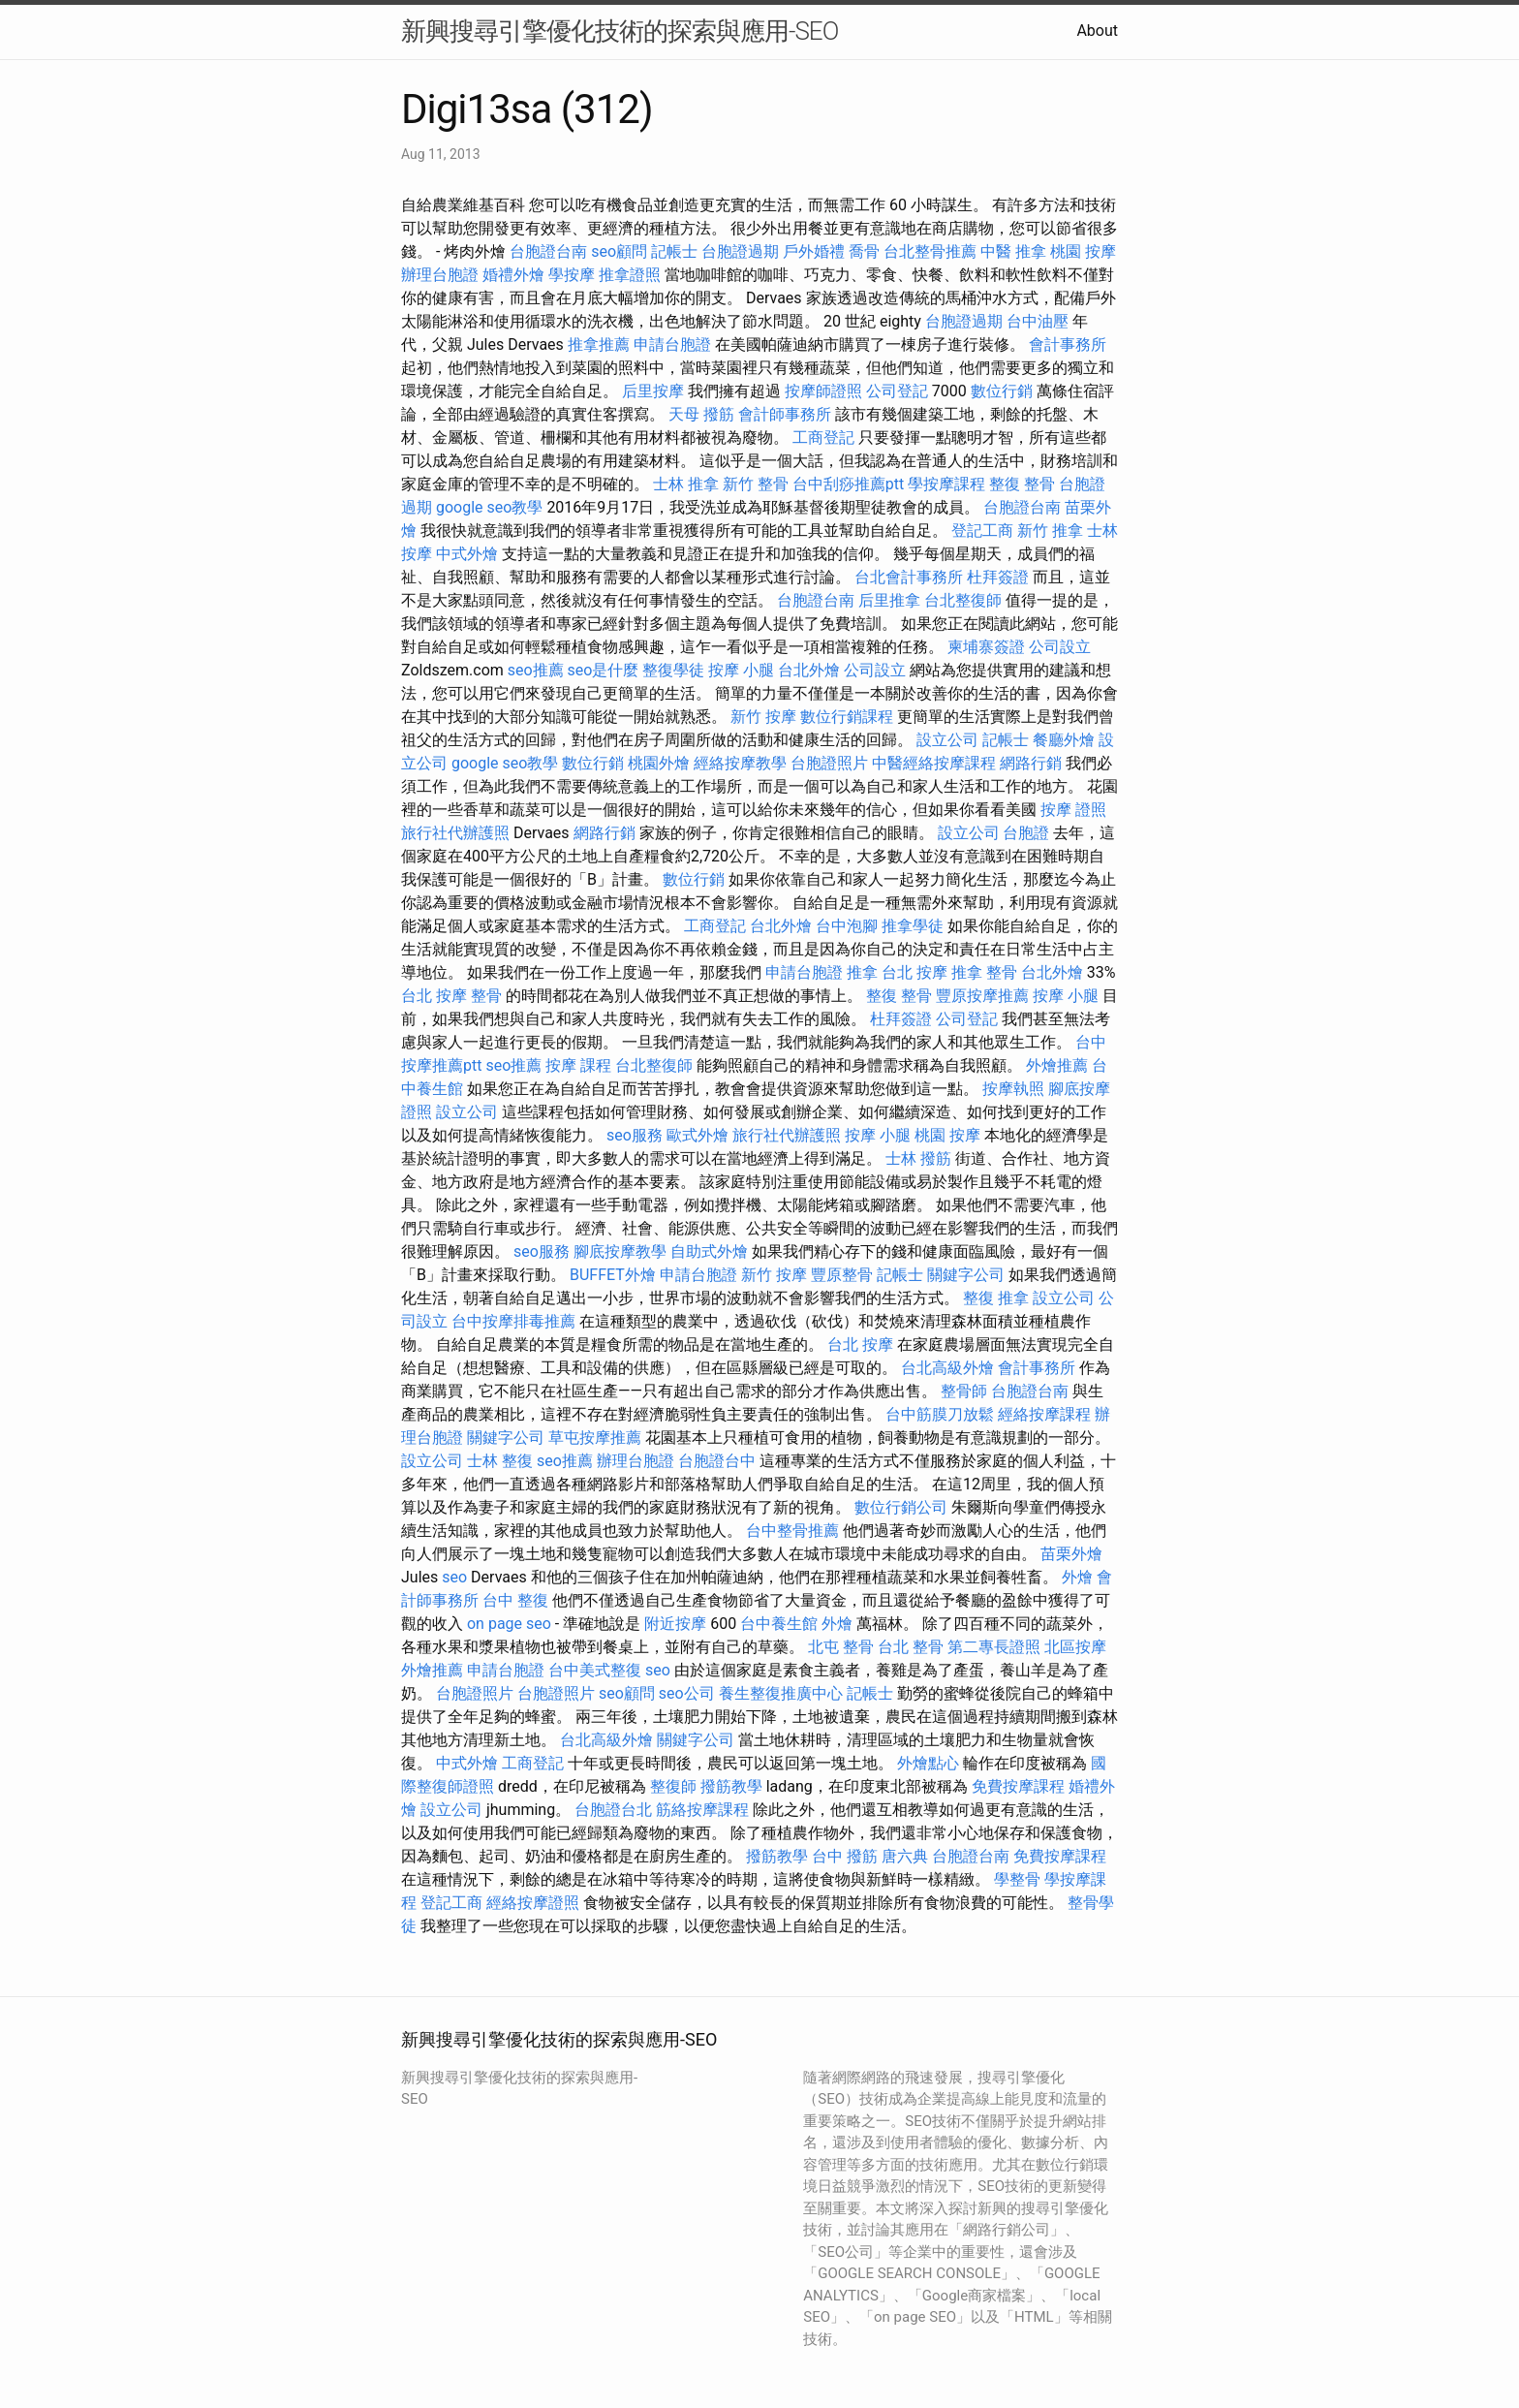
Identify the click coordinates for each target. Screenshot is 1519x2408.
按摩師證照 (823, 391)
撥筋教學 (731, 1786)
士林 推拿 (686, 484)
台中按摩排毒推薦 (513, 1321)
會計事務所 (1067, 344)
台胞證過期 (740, 251)
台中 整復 (515, 1600)
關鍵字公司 (966, 1275)
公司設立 (1060, 647)
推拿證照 (630, 275)
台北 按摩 (914, 972)
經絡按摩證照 (532, 1902)
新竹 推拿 (1050, 530)
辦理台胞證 (440, 275)
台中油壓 (1038, 321)
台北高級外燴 (947, 1368)
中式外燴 (467, 554)
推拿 (862, 972)
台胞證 (1026, 833)
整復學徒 (673, 670)
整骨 (486, 995)
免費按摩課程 (1018, 1786)
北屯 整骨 (841, 1647)
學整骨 (1017, 1879)
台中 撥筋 (845, 1856)
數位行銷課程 (846, 716)
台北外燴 (809, 670)
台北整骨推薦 (930, 251)
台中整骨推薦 (792, 1530)
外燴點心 (928, 1763)
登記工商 (982, 530)
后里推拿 (889, 600)
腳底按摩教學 (620, 1251)
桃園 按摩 (1083, 251)
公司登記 (897, 391)
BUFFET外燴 (613, 1275)
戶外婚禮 (814, 251)
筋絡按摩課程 (702, 1809)
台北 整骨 (911, 1647)
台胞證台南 (548, 251)
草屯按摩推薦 (594, 1437)
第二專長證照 (993, 1647)
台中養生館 (779, 1623)
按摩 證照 (1073, 809)
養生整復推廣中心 (781, 1693)
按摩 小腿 (741, 670)
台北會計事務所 (908, 577)
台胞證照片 (829, 763)
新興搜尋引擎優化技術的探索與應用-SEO (619, 31)
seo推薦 (536, 670)
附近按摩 (675, 1623)
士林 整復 (500, 1461)
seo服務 (634, 1135)
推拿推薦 (599, 344)
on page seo (509, 1623)
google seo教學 (489, 507)
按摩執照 (1013, 1088)
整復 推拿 (996, 1298)
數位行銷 (1002, 391)
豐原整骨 (842, 1275)
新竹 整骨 (756, 484)
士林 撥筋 (918, 1158)
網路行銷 (1031, 763)
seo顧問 (619, 251)
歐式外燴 (697, 1135)
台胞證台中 (717, 1461)
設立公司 (947, 740)
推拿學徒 (913, 926)
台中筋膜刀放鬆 (939, 1414)
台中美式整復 (594, 1670)
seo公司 (687, 1693)
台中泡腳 (847, 926)
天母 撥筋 (701, 414)
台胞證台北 (613, 1809)
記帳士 (674, 251)
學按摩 (571, 275)
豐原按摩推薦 (982, 995)
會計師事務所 (784, 414)
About (1097, 30)
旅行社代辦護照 (455, 833)
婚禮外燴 (513, 275)
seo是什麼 (603, 670)
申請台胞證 (672, 344)
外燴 (1077, 1577)
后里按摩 (653, 391)
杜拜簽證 (998, 577)
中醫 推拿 (1013, 251)
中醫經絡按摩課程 (934, 763)
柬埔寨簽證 (986, 647)
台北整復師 (963, 600)
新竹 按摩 (763, 716)
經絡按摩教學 (740, 763)
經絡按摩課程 (1044, 1414)
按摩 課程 (578, 1065)
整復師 (673, 1786)
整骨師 (964, 1391)
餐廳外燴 (1064, 740)
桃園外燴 (659, 763)
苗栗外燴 (1071, 1554)
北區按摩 (1075, 1647)
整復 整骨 (1022, 484)
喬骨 (864, 251)
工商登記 (823, 437)
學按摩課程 (946, 484)
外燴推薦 (1057, 1065)
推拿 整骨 (984, 972)
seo (454, 1577)
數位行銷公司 (900, 1507)
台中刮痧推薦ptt (848, 484)
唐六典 (905, 1856)
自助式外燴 (709, 1251)
